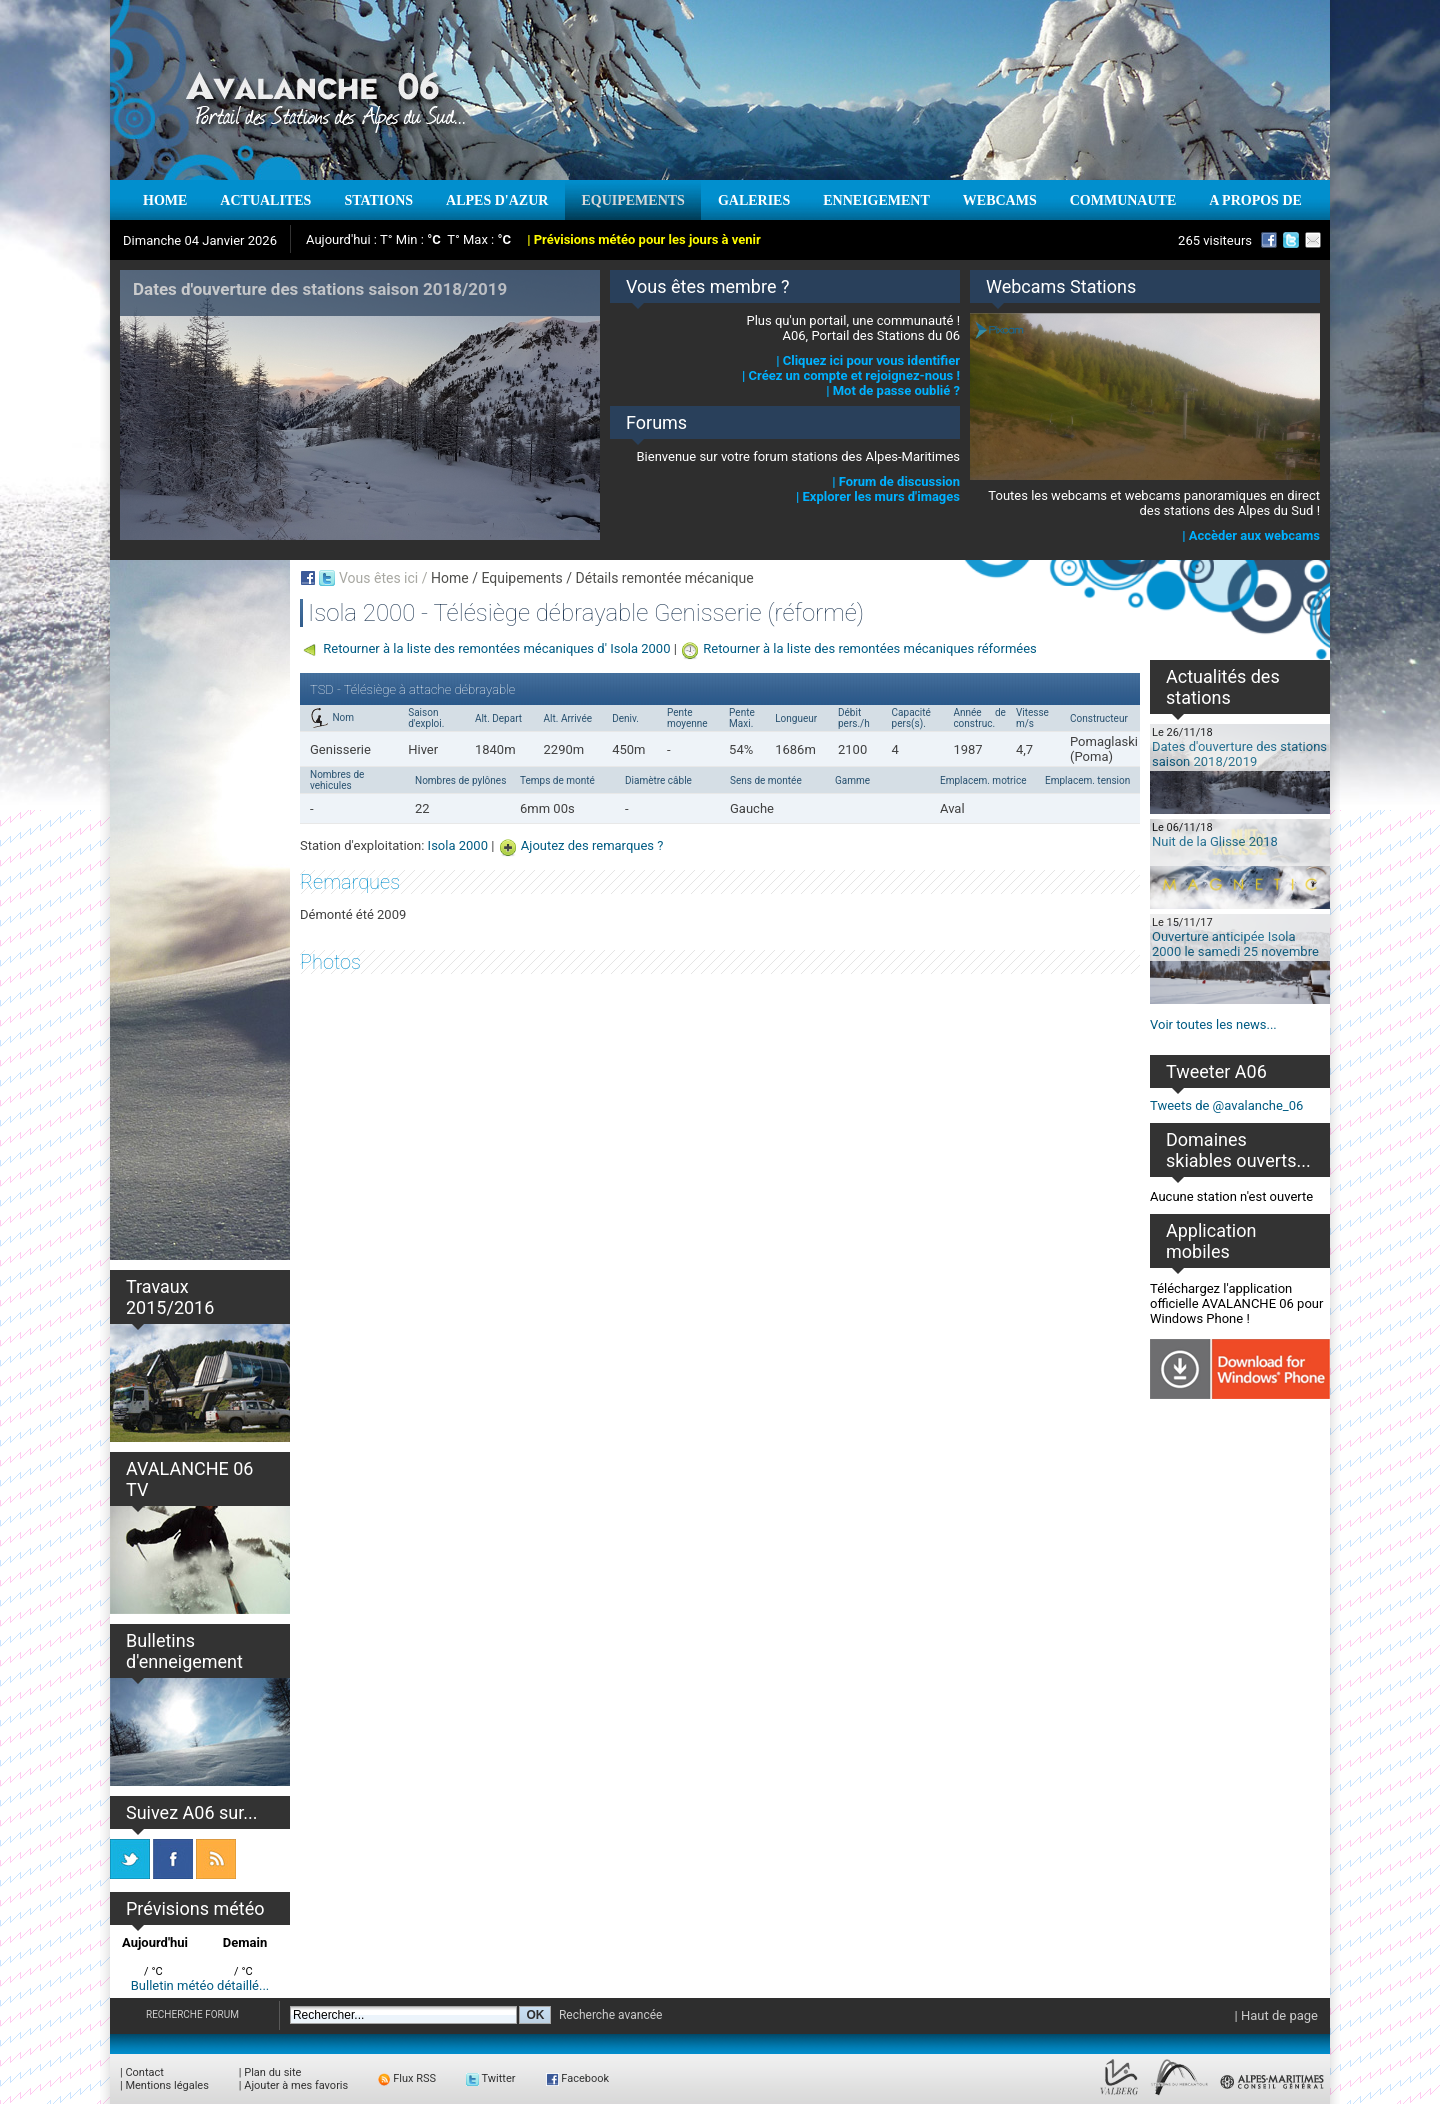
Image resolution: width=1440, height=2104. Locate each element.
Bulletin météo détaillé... (200, 1985)
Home (450, 578)
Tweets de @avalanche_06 (1226, 1105)
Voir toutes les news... (1213, 1024)
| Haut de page (1276, 2015)
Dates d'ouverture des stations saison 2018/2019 (1239, 754)
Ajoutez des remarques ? (592, 845)
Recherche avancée (611, 2015)
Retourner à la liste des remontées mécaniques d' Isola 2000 (496, 648)
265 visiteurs (1215, 240)
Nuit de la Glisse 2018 (1215, 841)
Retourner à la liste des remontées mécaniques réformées (870, 648)
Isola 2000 (458, 845)
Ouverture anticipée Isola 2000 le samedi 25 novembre (1235, 944)
